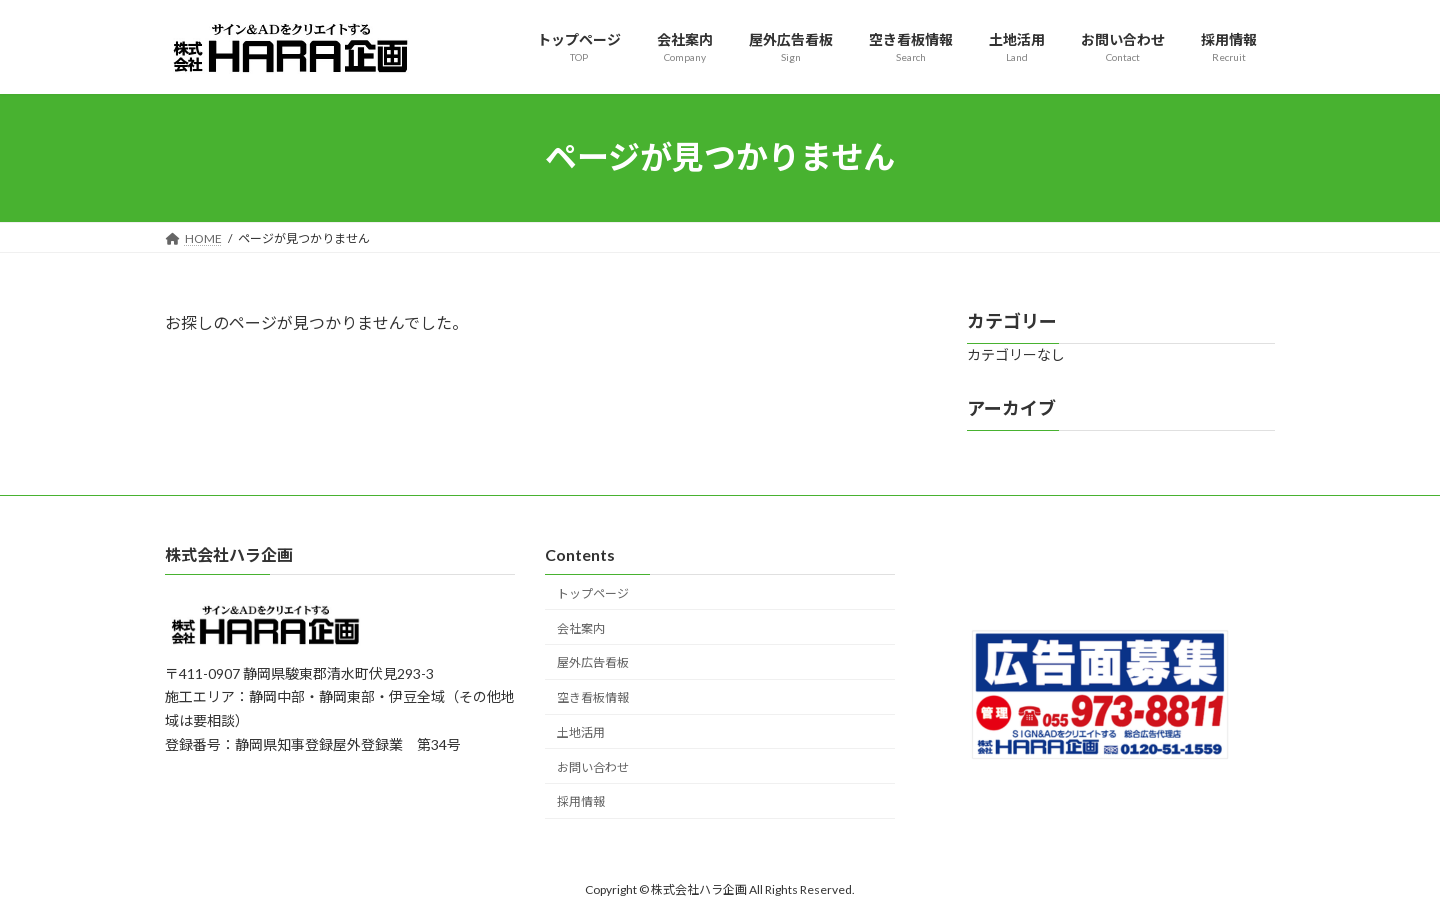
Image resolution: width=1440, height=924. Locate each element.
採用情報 (581, 801)
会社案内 (581, 628)
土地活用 (581, 732)
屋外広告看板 (593, 662)
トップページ (593, 593)
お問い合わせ (593, 767)
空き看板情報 (593, 697)
